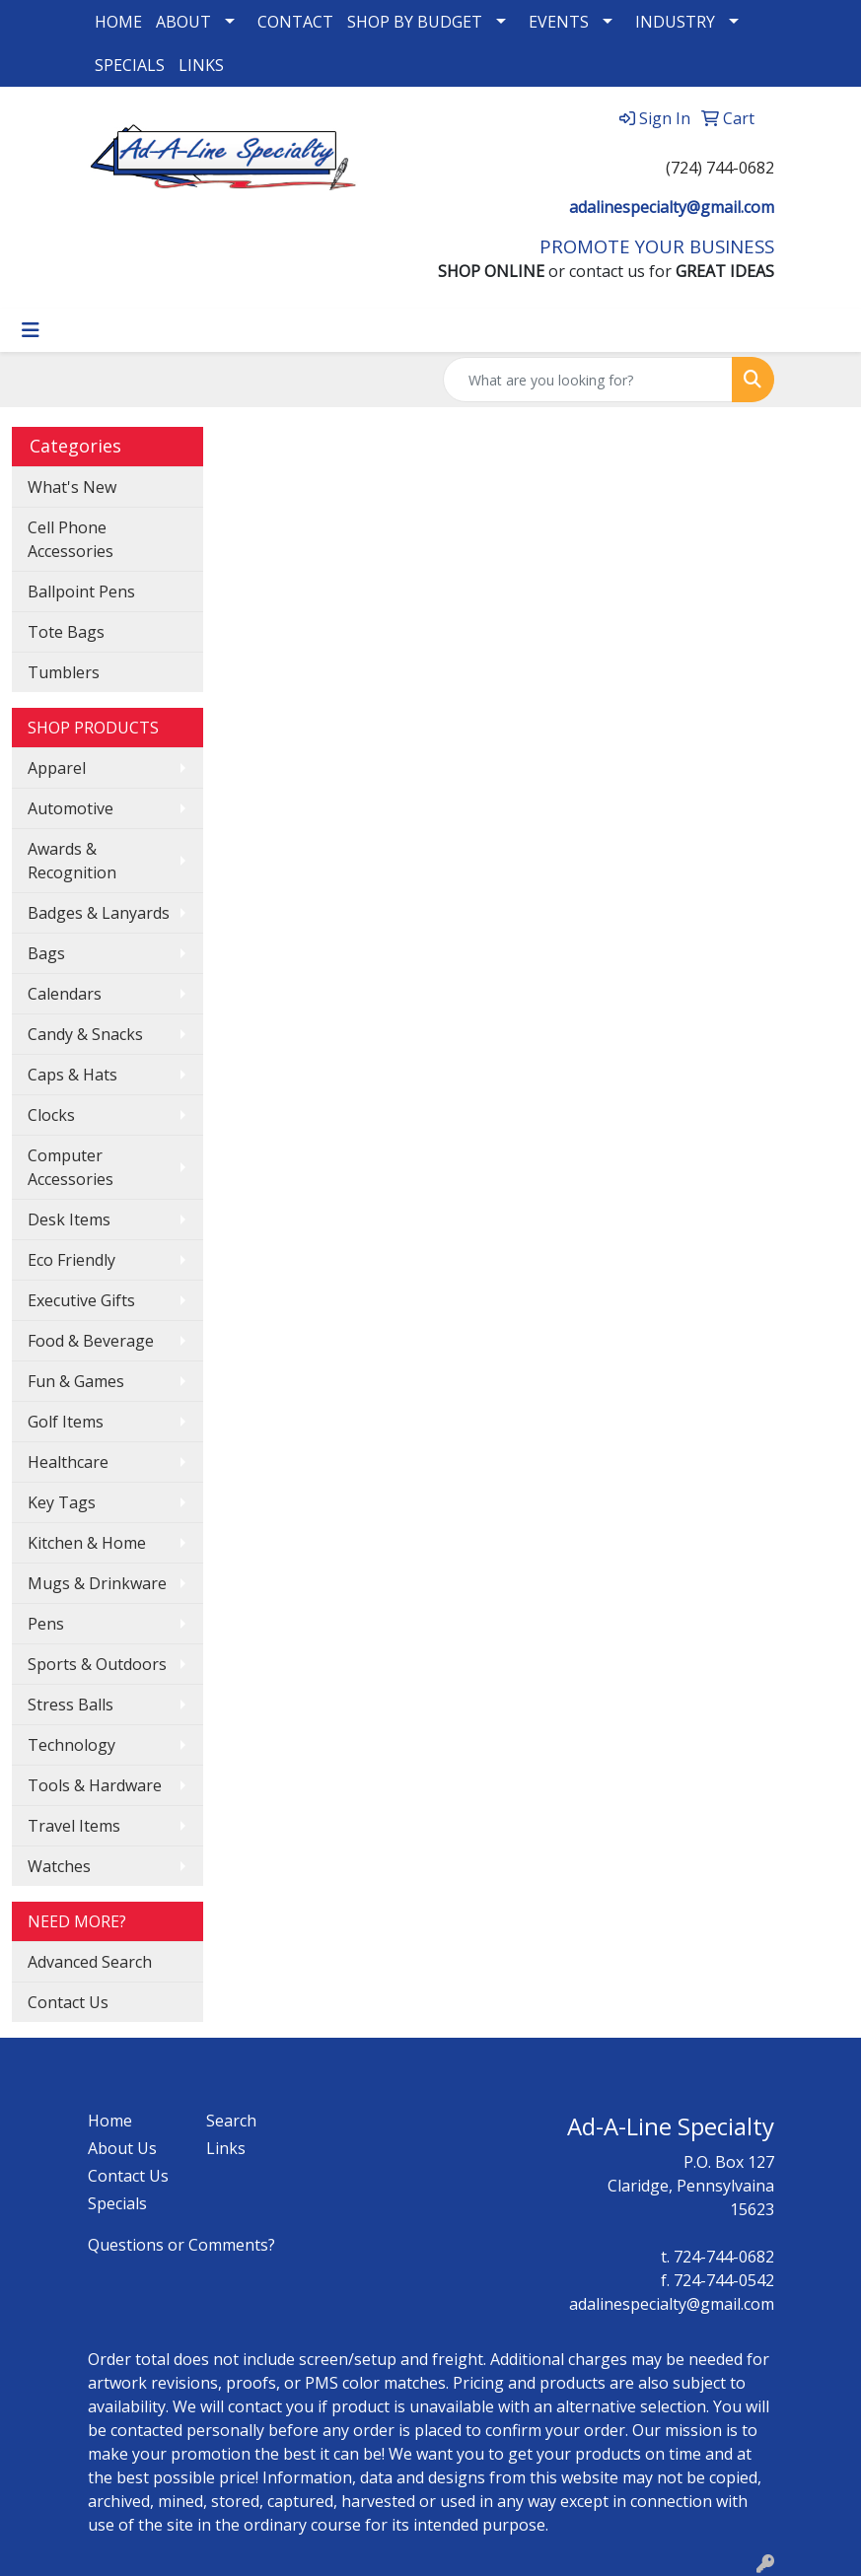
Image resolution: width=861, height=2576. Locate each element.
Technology (71, 1745)
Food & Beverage (91, 1341)
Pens (46, 1624)
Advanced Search (90, 1962)
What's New (72, 487)
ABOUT (183, 22)
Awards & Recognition (72, 860)
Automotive (70, 808)
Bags (46, 953)
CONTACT (295, 22)
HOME (118, 22)
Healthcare (68, 1462)
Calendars (65, 994)
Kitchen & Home (87, 1543)
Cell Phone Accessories (70, 539)
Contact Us (68, 2002)
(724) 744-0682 (720, 167)
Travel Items (74, 1826)
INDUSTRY (675, 22)
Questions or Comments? (181, 2245)
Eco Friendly (71, 1260)
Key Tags (62, 1502)
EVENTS (559, 22)
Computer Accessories (70, 1167)
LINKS (201, 65)
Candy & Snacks (85, 1034)
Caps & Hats (72, 1074)
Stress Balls (70, 1704)
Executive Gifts (81, 1300)
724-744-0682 (724, 2256)
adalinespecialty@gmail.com (671, 207)
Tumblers (64, 672)
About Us (122, 2148)
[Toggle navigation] (30, 330)
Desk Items (69, 1219)
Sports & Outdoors (97, 1664)
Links (226, 2148)
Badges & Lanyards (99, 913)
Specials (117, 2203)
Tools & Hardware (95, 1785)
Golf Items (66, 1421)
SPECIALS (130, 65)
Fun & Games (76, 1381)
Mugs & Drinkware (97, 1583)
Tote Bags (66, 632)
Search (231, 2120)
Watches (59, 1866)
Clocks (51, 1115)
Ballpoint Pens (81, 591)
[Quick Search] (588, 379)
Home (110, 2120)
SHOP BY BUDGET (414, 22)
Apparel (57, 768)
